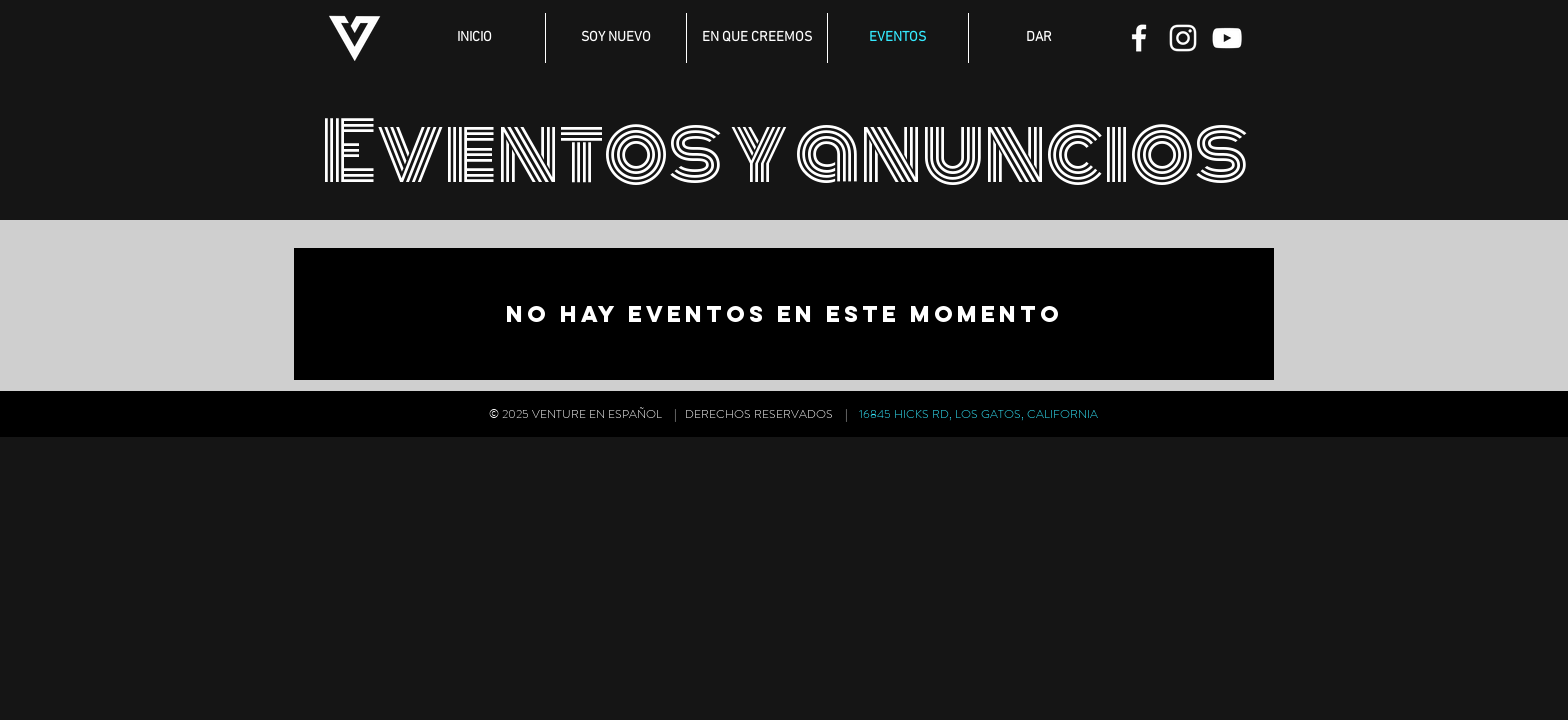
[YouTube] (1227, 38)
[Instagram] (1183, 38)
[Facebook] (1139, 38)
